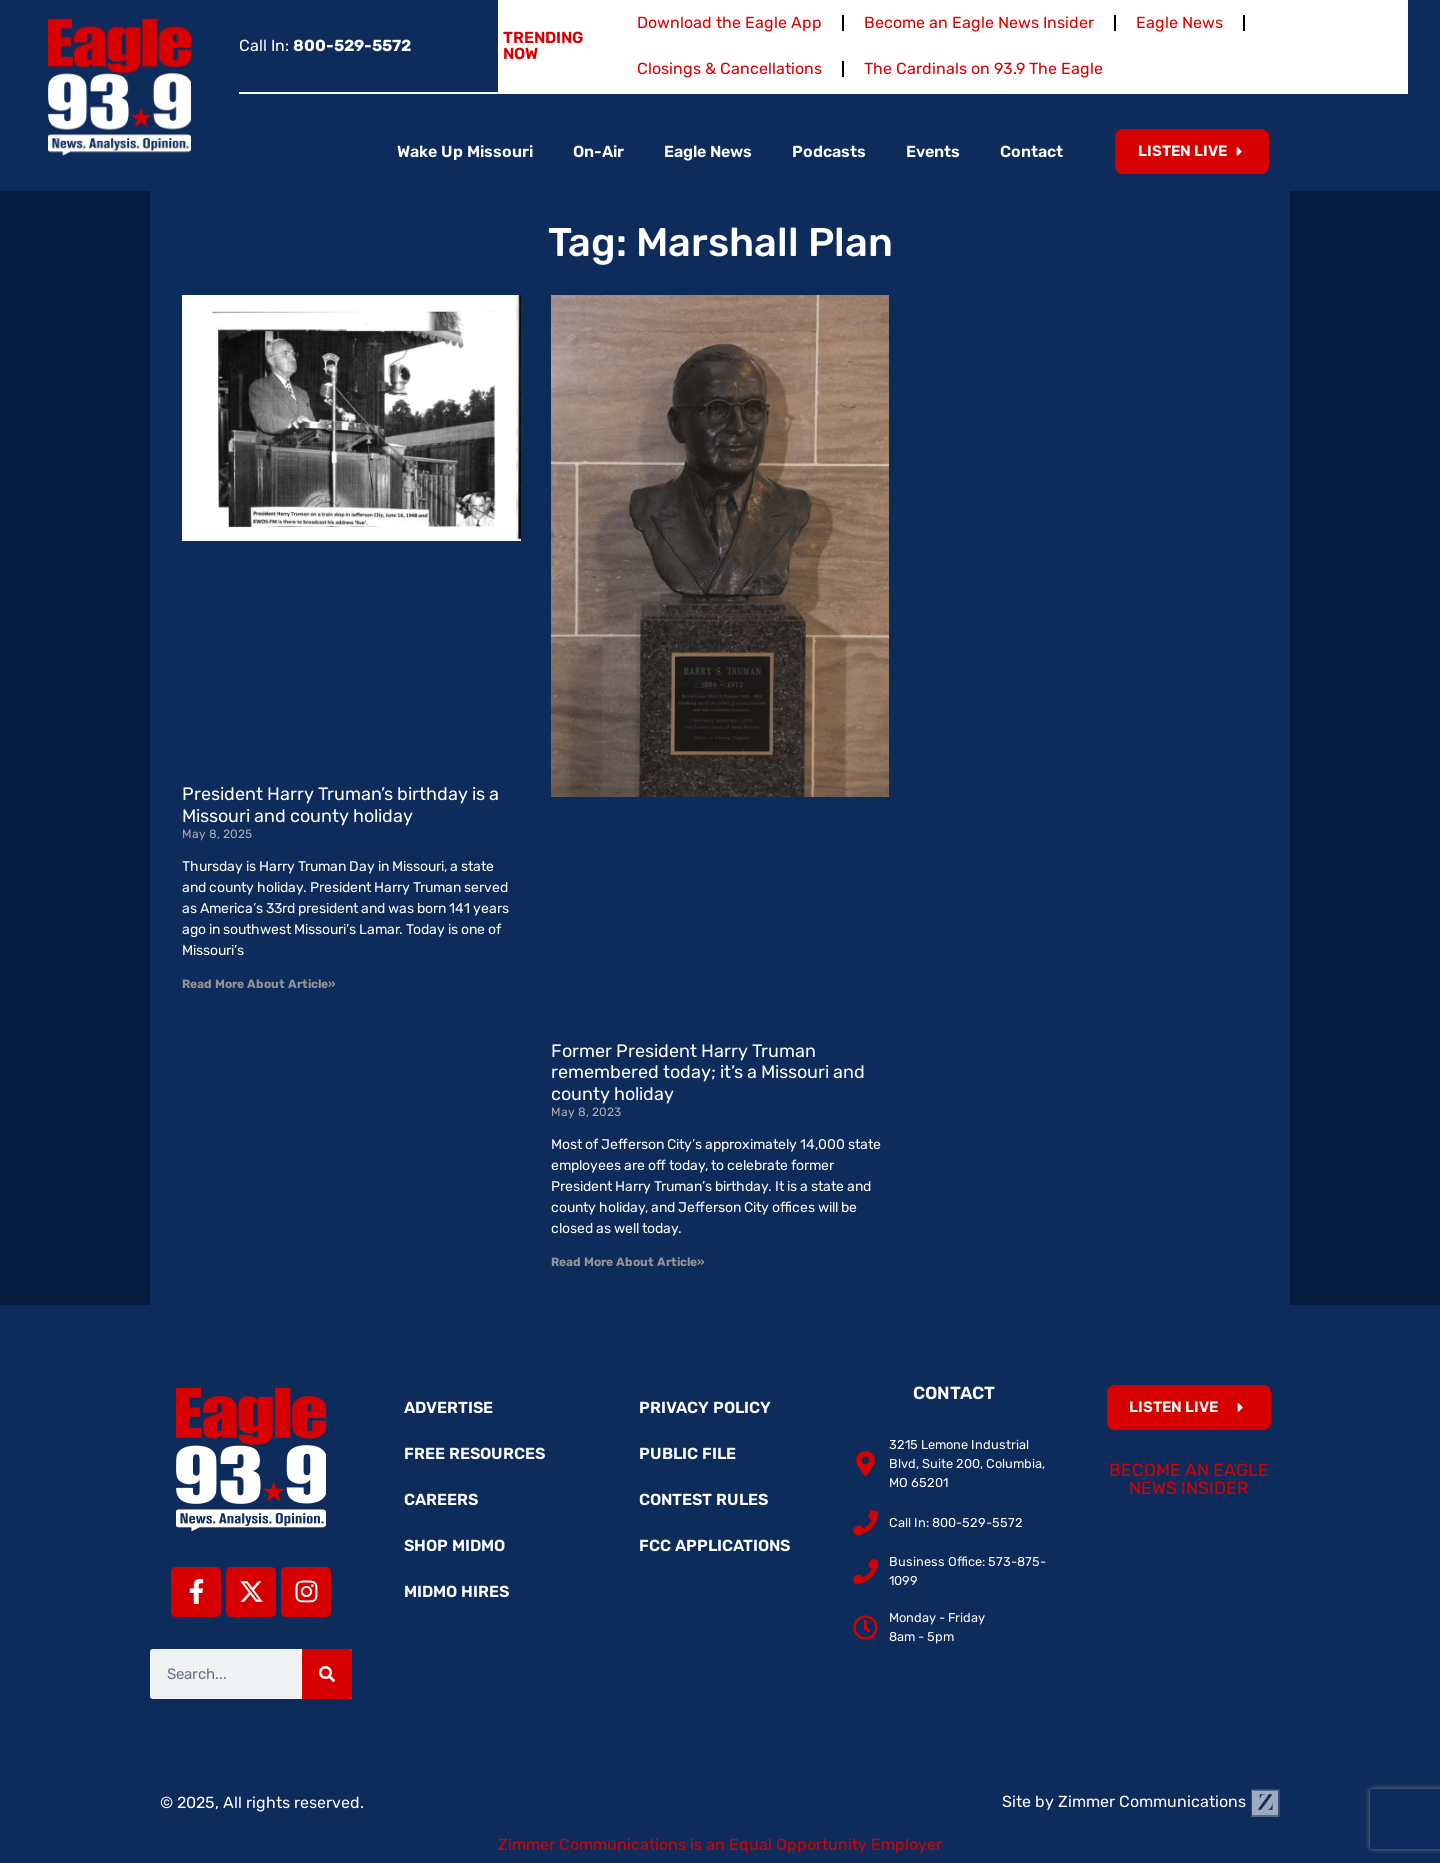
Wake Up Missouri (465, 151)
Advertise (448, 1407)
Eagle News (1179, 22)
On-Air (598, 151)
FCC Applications (714, 1545)
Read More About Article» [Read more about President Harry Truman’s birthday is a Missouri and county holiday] (258, 984)
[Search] (327, 1674)
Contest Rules (703, 1499)
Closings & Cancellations (729, 68)
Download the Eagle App (729, 22)
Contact (1031, 151)
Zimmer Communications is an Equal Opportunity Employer (720, 1844)
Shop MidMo (454, 1545)
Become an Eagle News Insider (979, 22)
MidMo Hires (456, 1591)
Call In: (325, 45)
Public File (687, 1453)
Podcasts (829, 151)
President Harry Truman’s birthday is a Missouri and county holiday (340, 805)
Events (933, 151)
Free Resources (474, 1453)
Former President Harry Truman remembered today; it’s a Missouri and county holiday (708, 1072)
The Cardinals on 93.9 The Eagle (983, 68)
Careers (441, 1499)
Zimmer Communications (1169, 1801)
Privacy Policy (705, 1407)
